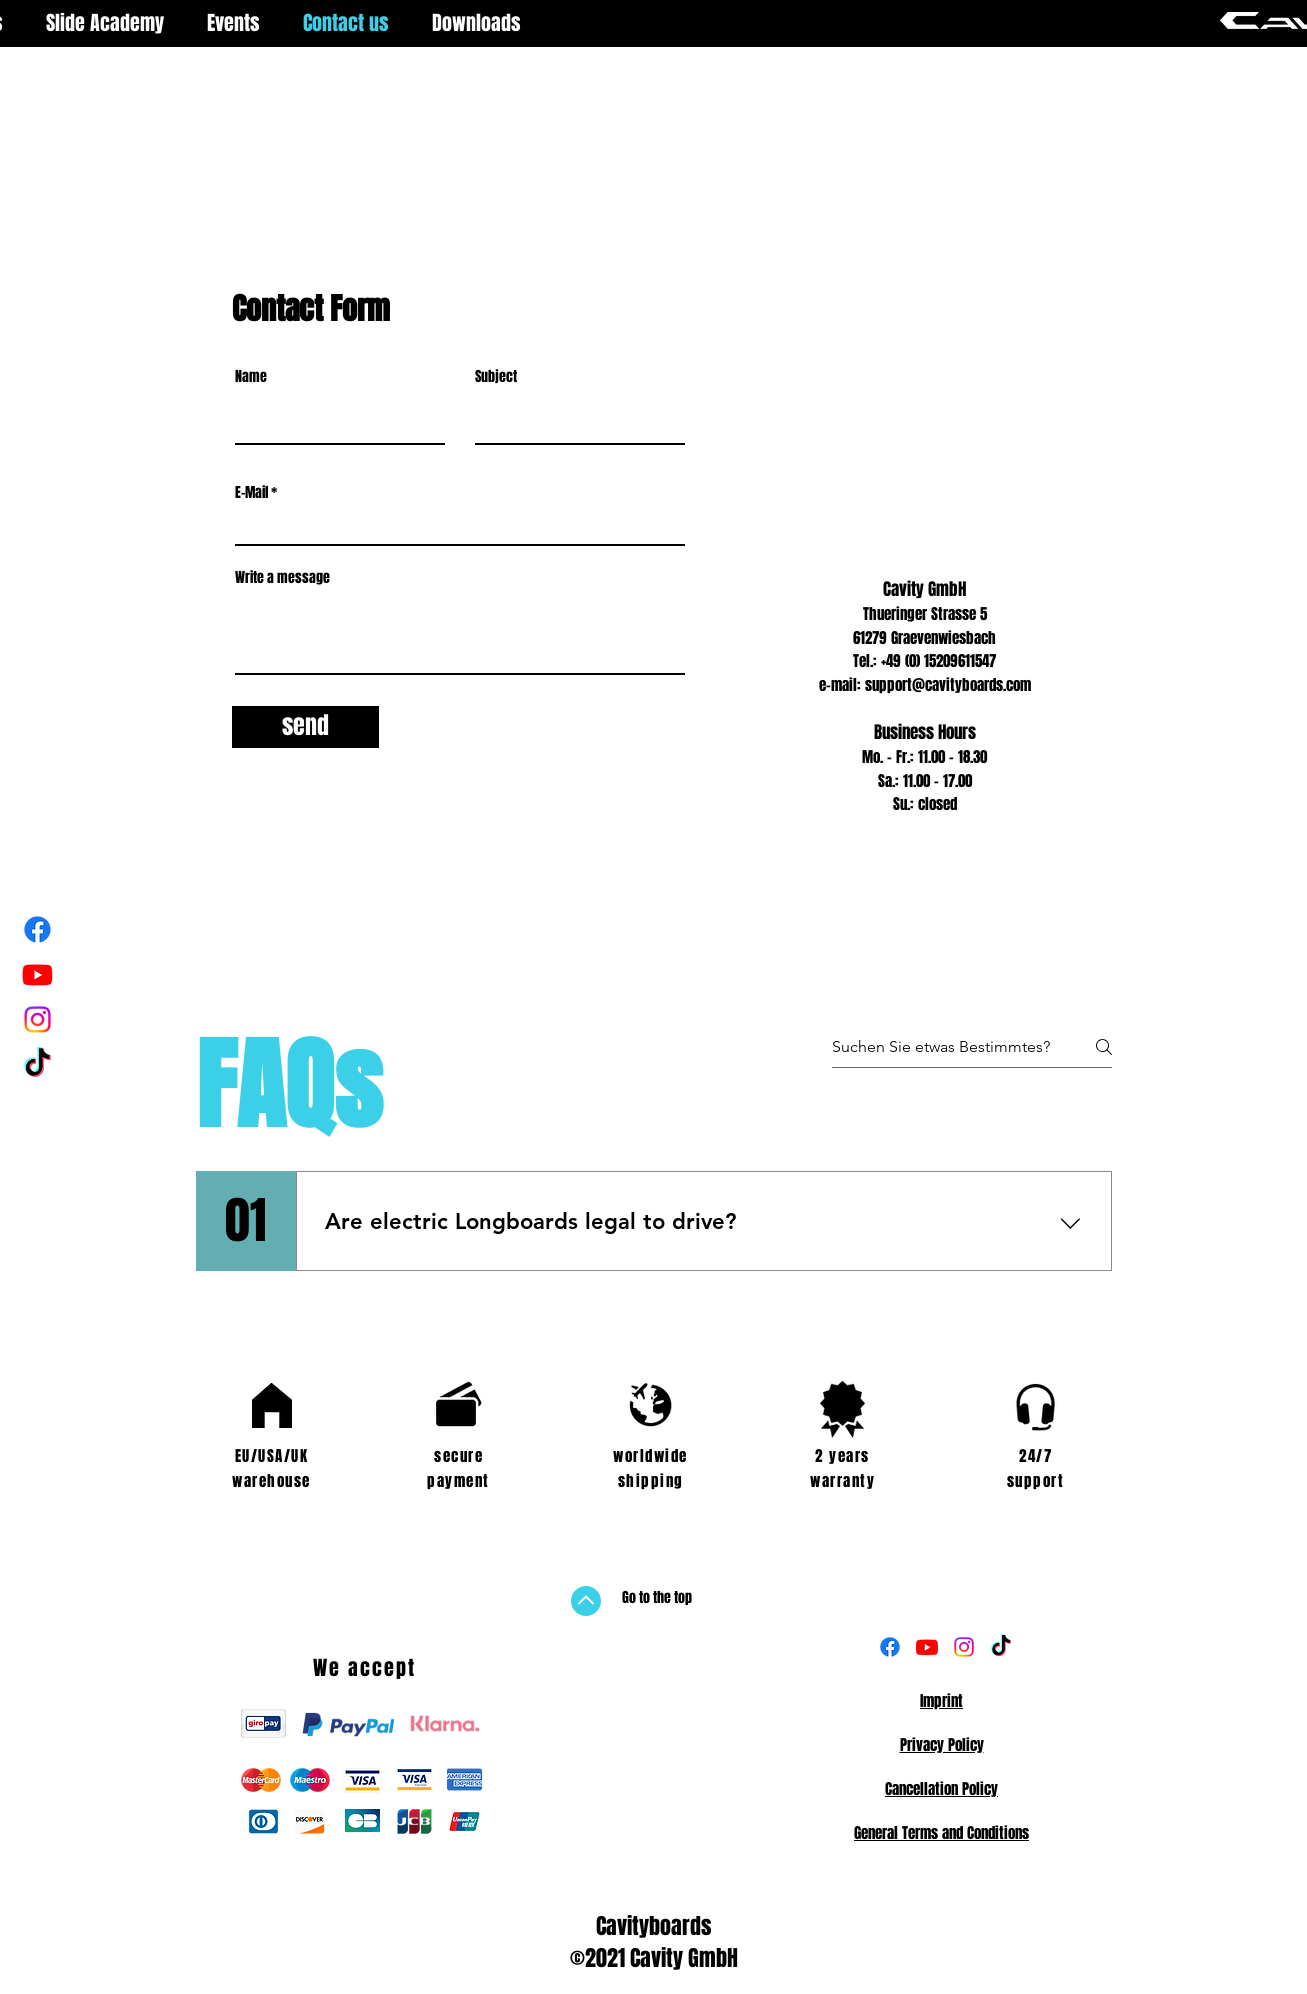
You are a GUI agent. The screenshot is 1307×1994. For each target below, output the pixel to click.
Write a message (282, 578)
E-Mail (251, 493)
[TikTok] (1001, 1647)
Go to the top (657, 1597)
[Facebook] (37, 929)
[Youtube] (37, 974)
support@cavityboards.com (948, 685)
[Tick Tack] (37, 1064)
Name (251, 377)
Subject (496, 377)
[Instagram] (37, 1019)
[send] (305, 727)
